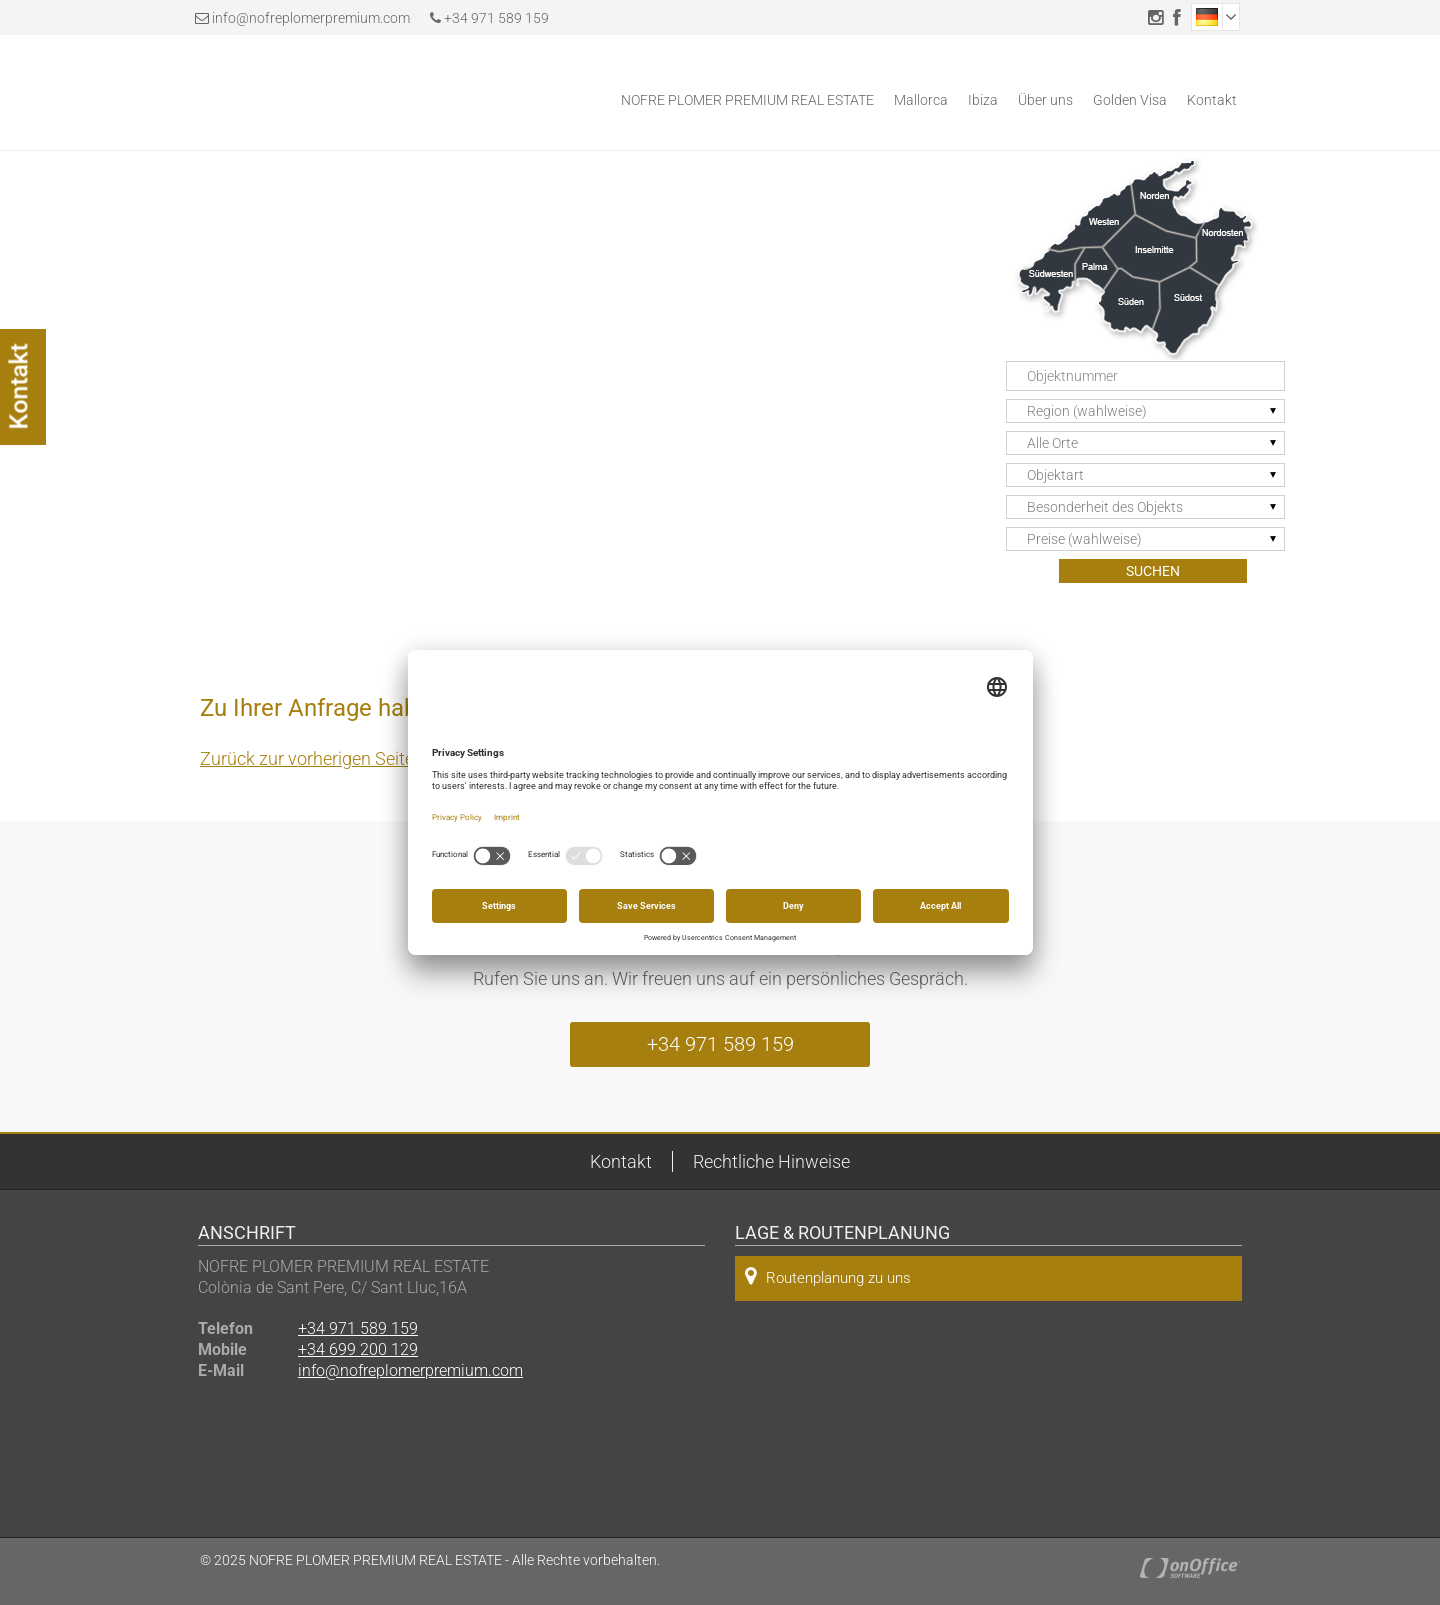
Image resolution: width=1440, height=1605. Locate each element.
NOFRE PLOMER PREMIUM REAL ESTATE (747, 100)
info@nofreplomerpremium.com (311, 18)
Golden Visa (1130, 100)
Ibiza (983, 100)
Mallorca (921, 100)
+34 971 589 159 (489, 18)
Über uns (1045, 100)
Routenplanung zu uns (828, 1276)
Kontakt (1212, 100)
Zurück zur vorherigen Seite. (309, 758)
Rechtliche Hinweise (771, 1161)
